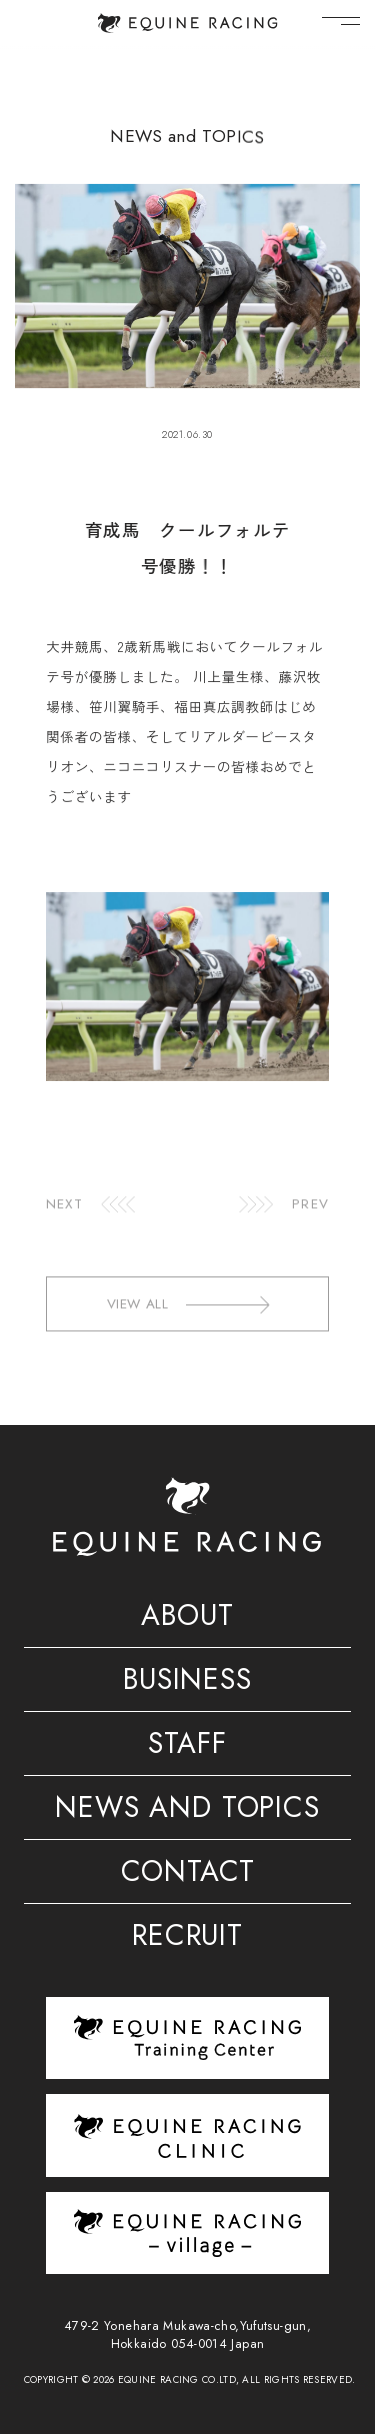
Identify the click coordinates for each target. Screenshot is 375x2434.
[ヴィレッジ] (187, 2232)
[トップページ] (187, 23)
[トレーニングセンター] (187, 2037)
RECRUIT (187, 1939)
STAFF (187, 1747)
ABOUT (187, 1619)
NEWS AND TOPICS (187, 1811)
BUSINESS (187, 1683)
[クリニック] (187, 2135)
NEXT (64, 1223)
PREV (310, 1223)
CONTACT (188, 1875)
